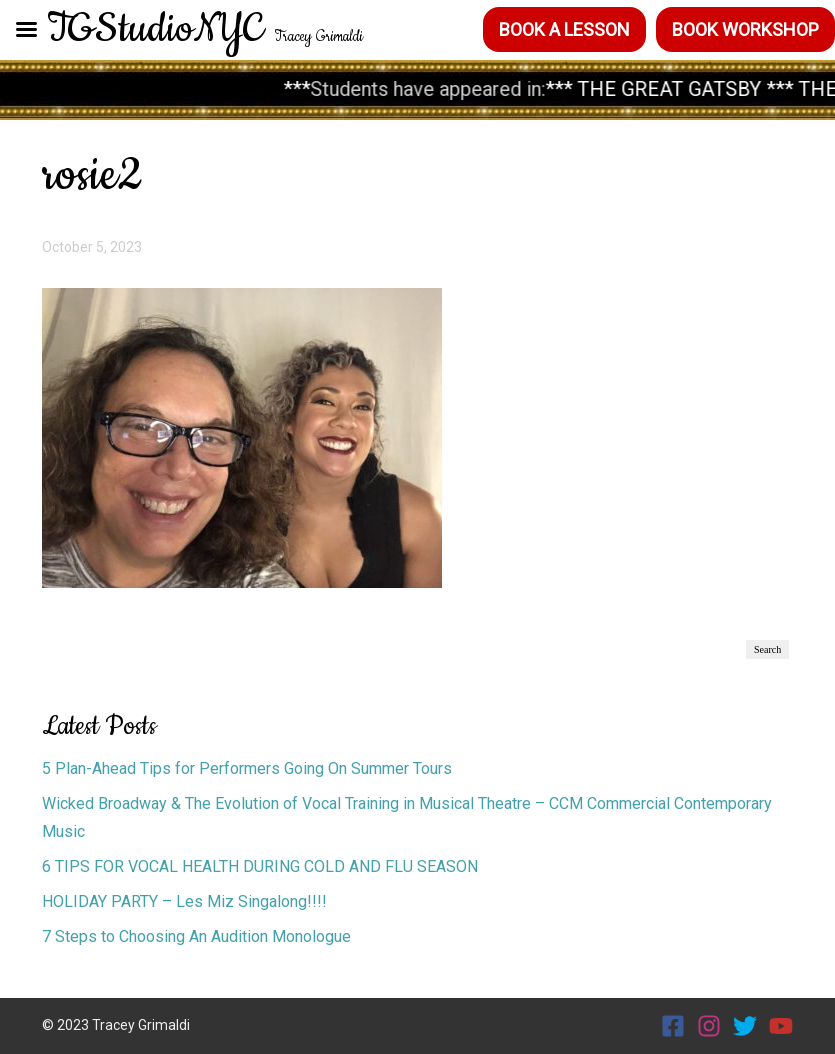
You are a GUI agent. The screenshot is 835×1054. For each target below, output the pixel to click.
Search (767, 649)
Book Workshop (745, 29)
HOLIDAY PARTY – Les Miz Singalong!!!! (184, 901)
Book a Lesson (564, 29)
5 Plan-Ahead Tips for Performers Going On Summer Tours (247, 768)
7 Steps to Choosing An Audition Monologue (198, 936)
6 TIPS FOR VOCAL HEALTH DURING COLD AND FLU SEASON (260, 866)
